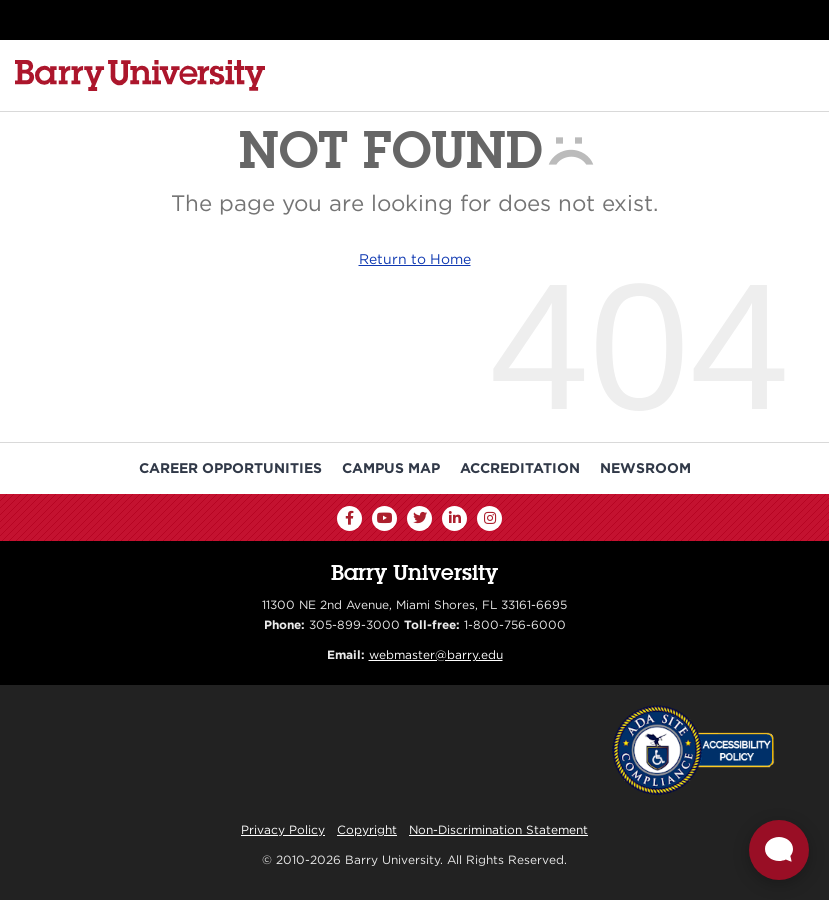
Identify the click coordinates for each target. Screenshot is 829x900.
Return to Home (415, 259)
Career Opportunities (230, 468)
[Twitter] (419, 518)
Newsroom (645, 468)
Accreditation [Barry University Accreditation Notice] (520, 468)
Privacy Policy (283, 829)
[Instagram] (489, 518)
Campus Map (391, 468)
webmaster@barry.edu (436, 654)
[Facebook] (349, 518)
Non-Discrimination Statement (498, 829)
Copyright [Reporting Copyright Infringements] (367, 829)
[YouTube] (384, 518)
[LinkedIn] (454, 518)
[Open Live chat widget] (779, 850)
